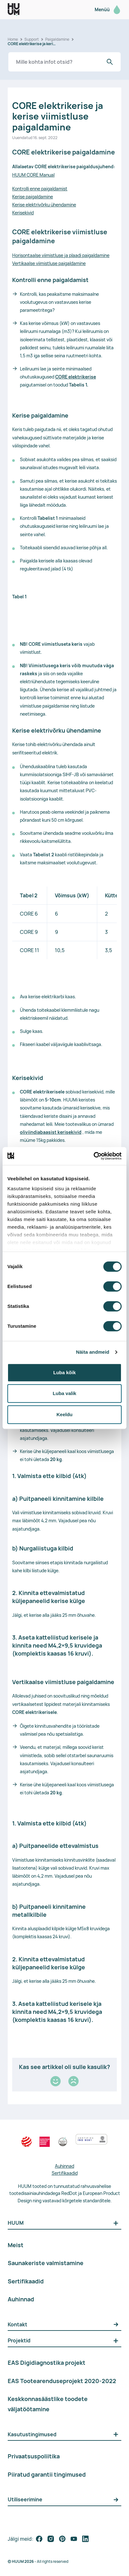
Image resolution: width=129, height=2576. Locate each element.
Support (31, 39)
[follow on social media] (39, 2539)
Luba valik (64, 1393)
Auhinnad (64, 2166)
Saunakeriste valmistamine (45, 2263)
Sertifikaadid (65, 2173)
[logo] (14, 9)
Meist (15, 2245)
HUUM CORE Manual (33, 175)
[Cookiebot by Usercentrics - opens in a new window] (93, 1156)
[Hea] (55, 2081)
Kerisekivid (23, 213)
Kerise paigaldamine (32, 197)
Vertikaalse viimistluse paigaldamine (49, 263)
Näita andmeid (92, 1352)
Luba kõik (64, 1372)
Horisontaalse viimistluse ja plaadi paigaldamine (60, 255)
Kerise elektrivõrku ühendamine (44, 205)
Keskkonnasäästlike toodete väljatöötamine (48, 2404)
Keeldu (64, 1414)
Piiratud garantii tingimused (47, 2474)
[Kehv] (73, 2081)
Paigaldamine (57, 39)
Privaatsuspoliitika (34, 2456)
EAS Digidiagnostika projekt (46, 2362)
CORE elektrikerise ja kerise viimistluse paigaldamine (32, 44)
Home (13, 39)
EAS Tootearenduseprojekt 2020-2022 (62, 2381)
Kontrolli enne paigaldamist (39, 189)
